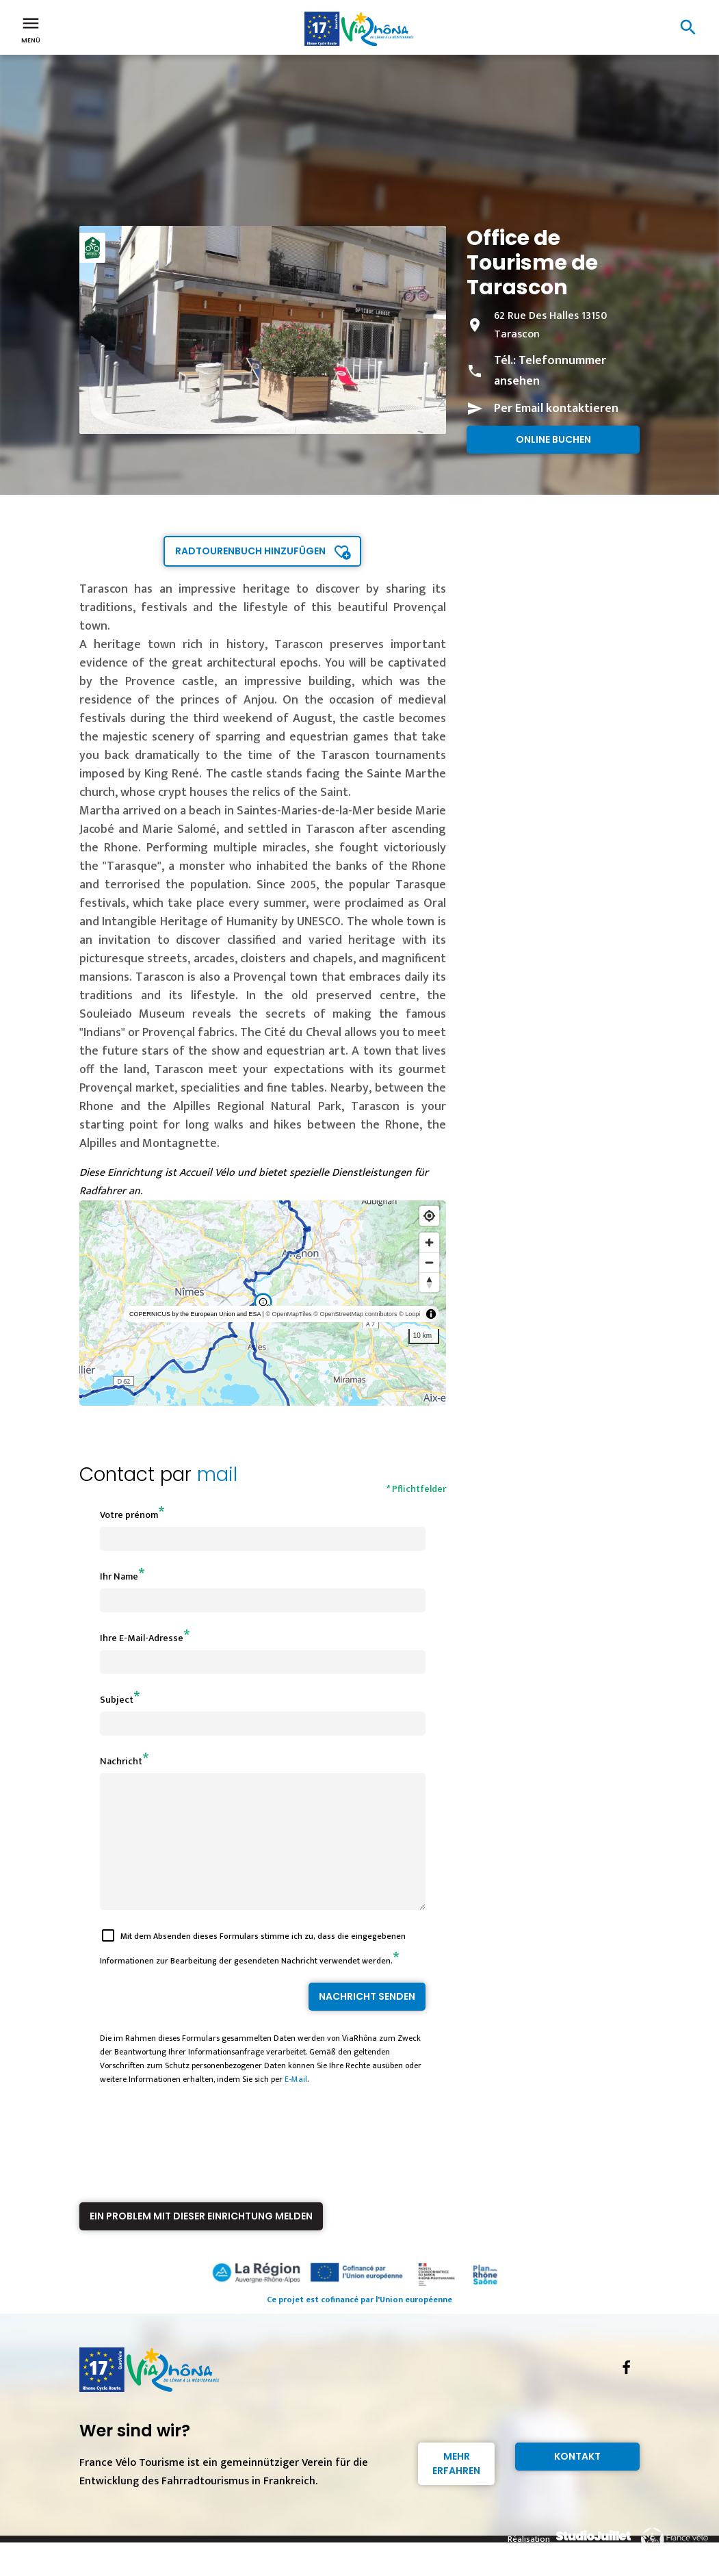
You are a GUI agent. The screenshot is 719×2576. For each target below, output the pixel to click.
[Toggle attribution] (431, 1314)
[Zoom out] (429, 1262)
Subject (116, 1700)
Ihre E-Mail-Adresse (141, 1638)
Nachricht (121, 1761)
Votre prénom (129, 1515)
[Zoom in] (429, 1242)
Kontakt (577, 2481)
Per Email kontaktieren (556, 408)
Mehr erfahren (456, 2488)
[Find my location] (429, 1216)
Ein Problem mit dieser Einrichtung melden (201, 2240)
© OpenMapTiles (288, 1314)
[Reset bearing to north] (429, 1282)
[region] (263, 1303)
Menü (31, 28)
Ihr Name (119, 1576)
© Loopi (409, 1314)
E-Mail (296, 2104)
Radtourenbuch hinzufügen (250, 551)
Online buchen (553, 439)
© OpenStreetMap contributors (355, 1314)
